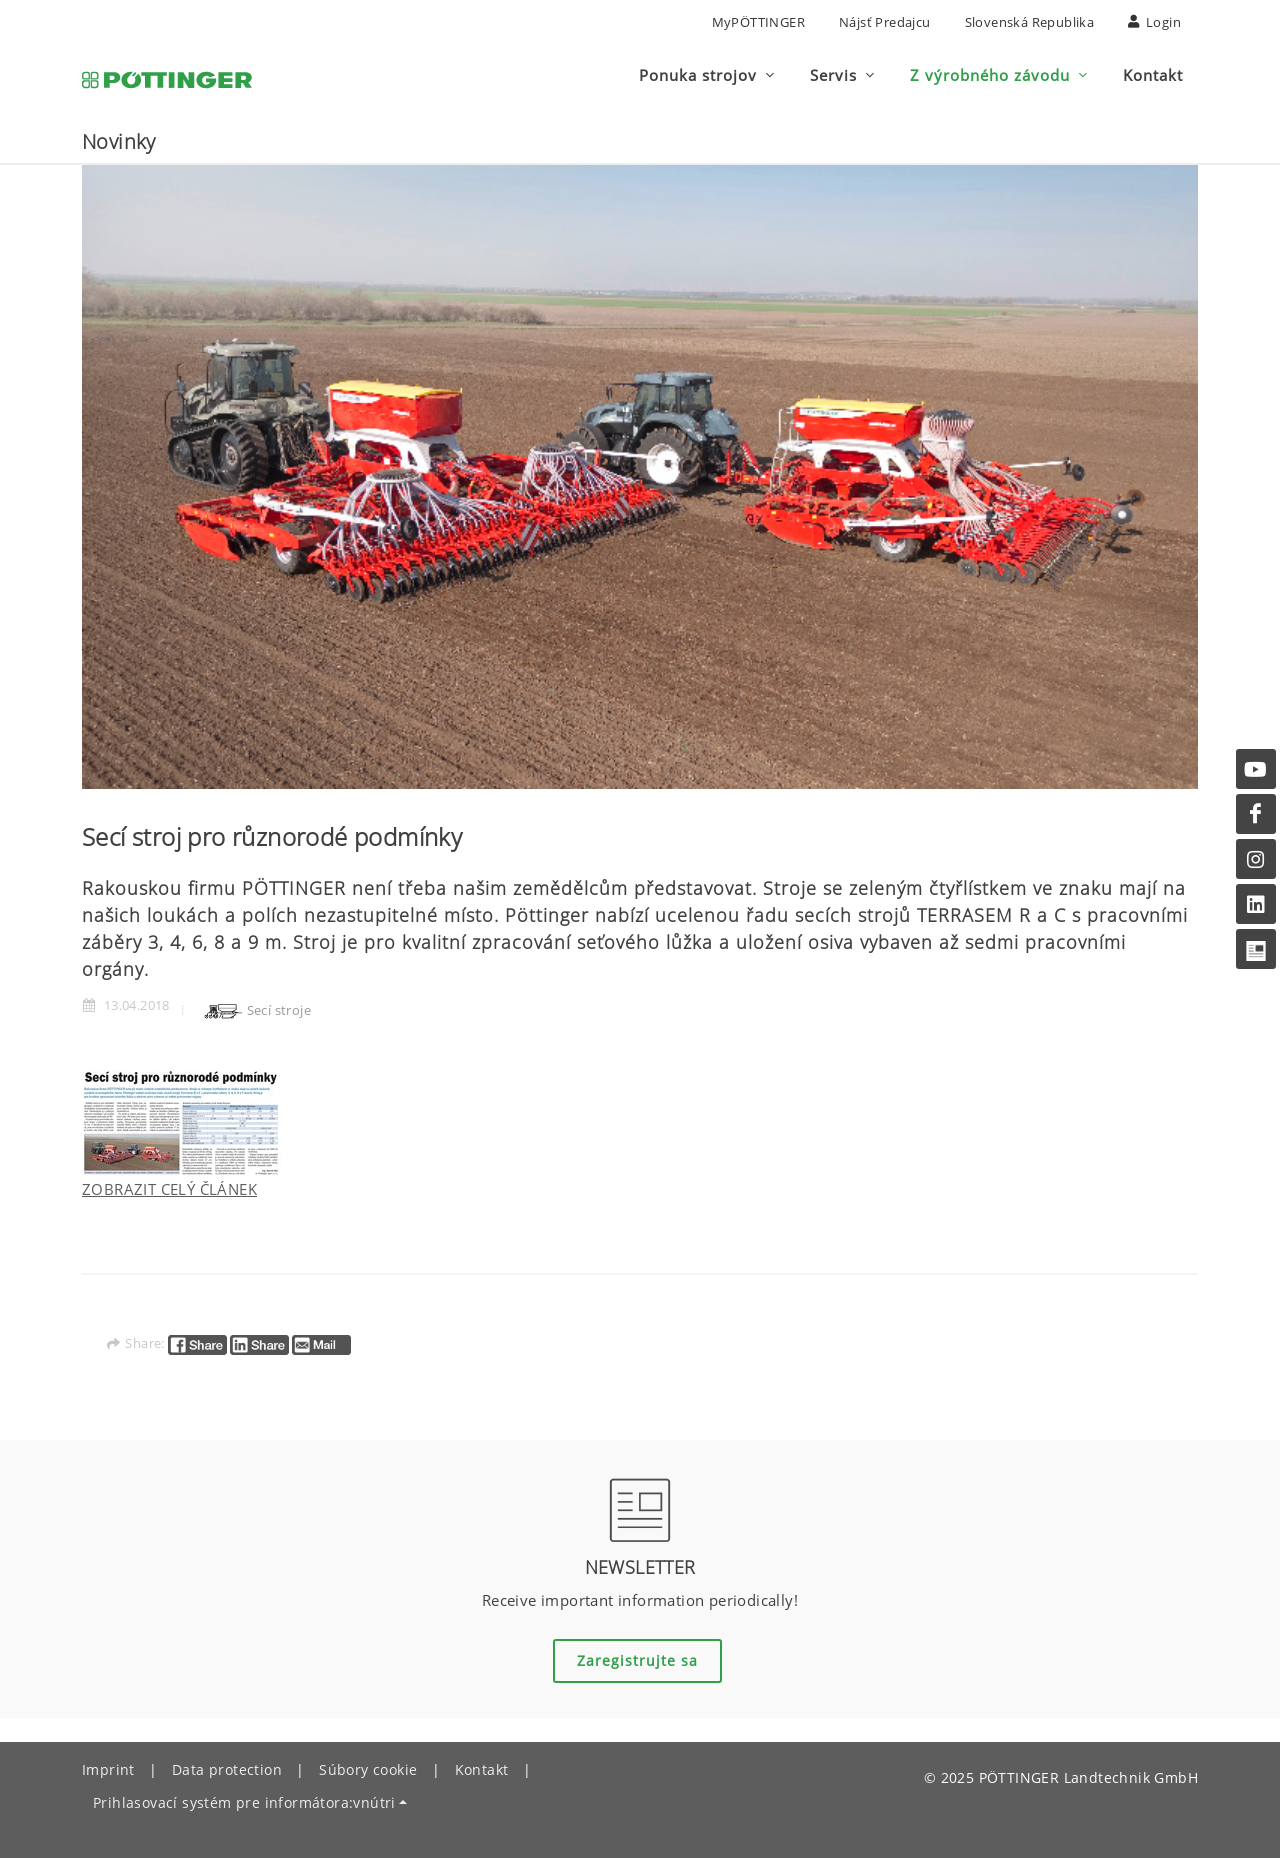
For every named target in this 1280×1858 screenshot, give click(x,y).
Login (1154, 22)
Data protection (227, 1769)
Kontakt (482, 1769)
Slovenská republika (1030, 22)
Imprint (108, 1769)
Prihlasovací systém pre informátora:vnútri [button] (244, 1802)
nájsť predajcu (885, 22)
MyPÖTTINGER (758, 22)
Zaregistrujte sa (637, 1660)
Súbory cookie (368, 1769)
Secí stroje (257, 1010)
